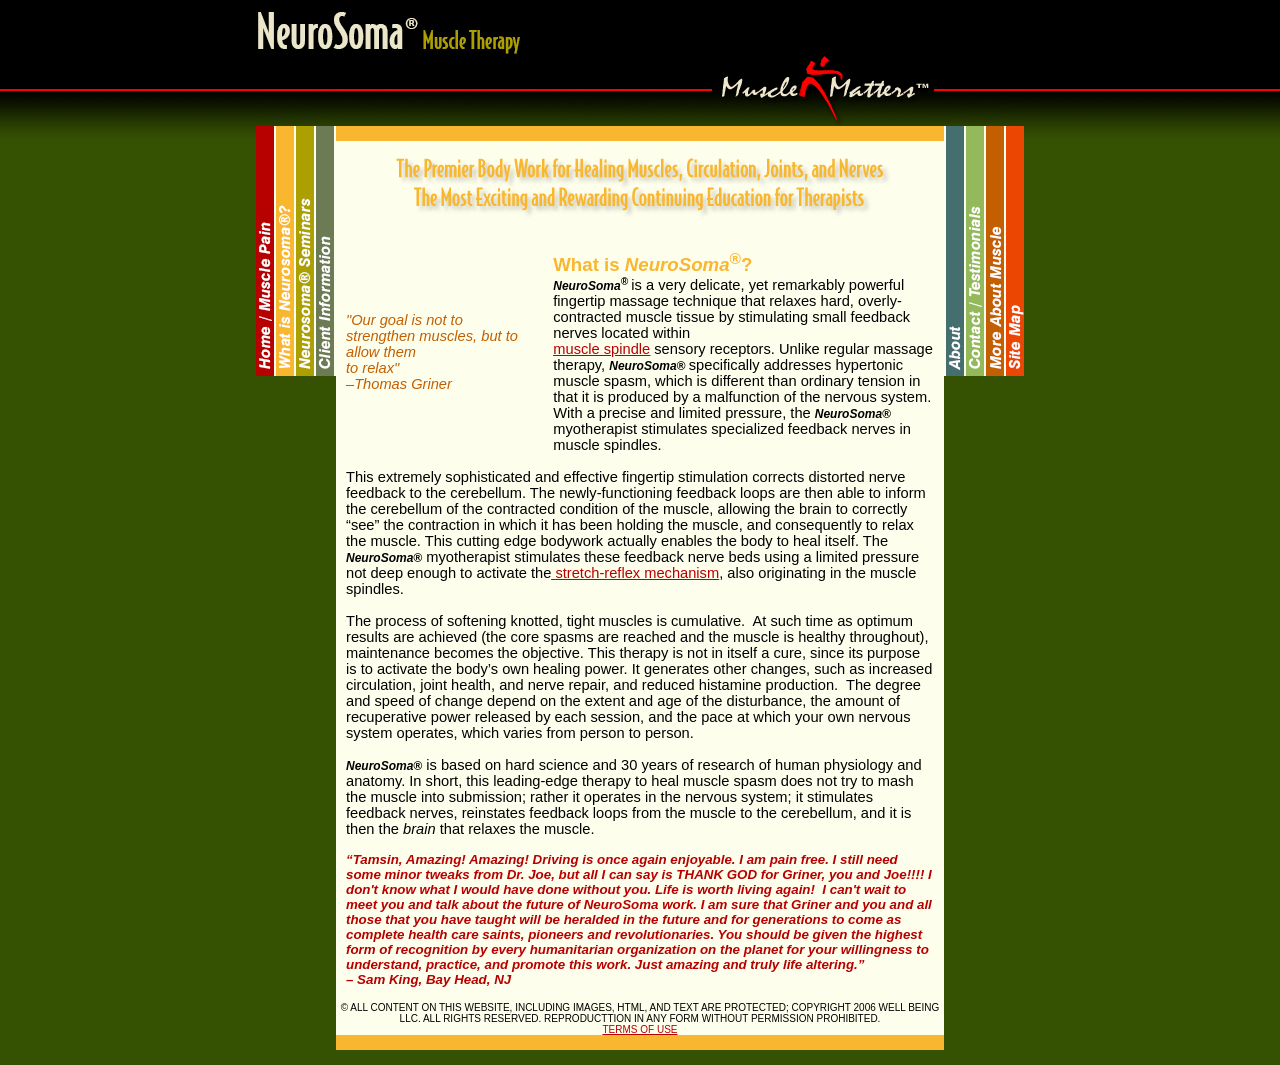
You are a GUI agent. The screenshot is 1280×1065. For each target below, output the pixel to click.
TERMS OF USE (639, 1029)
